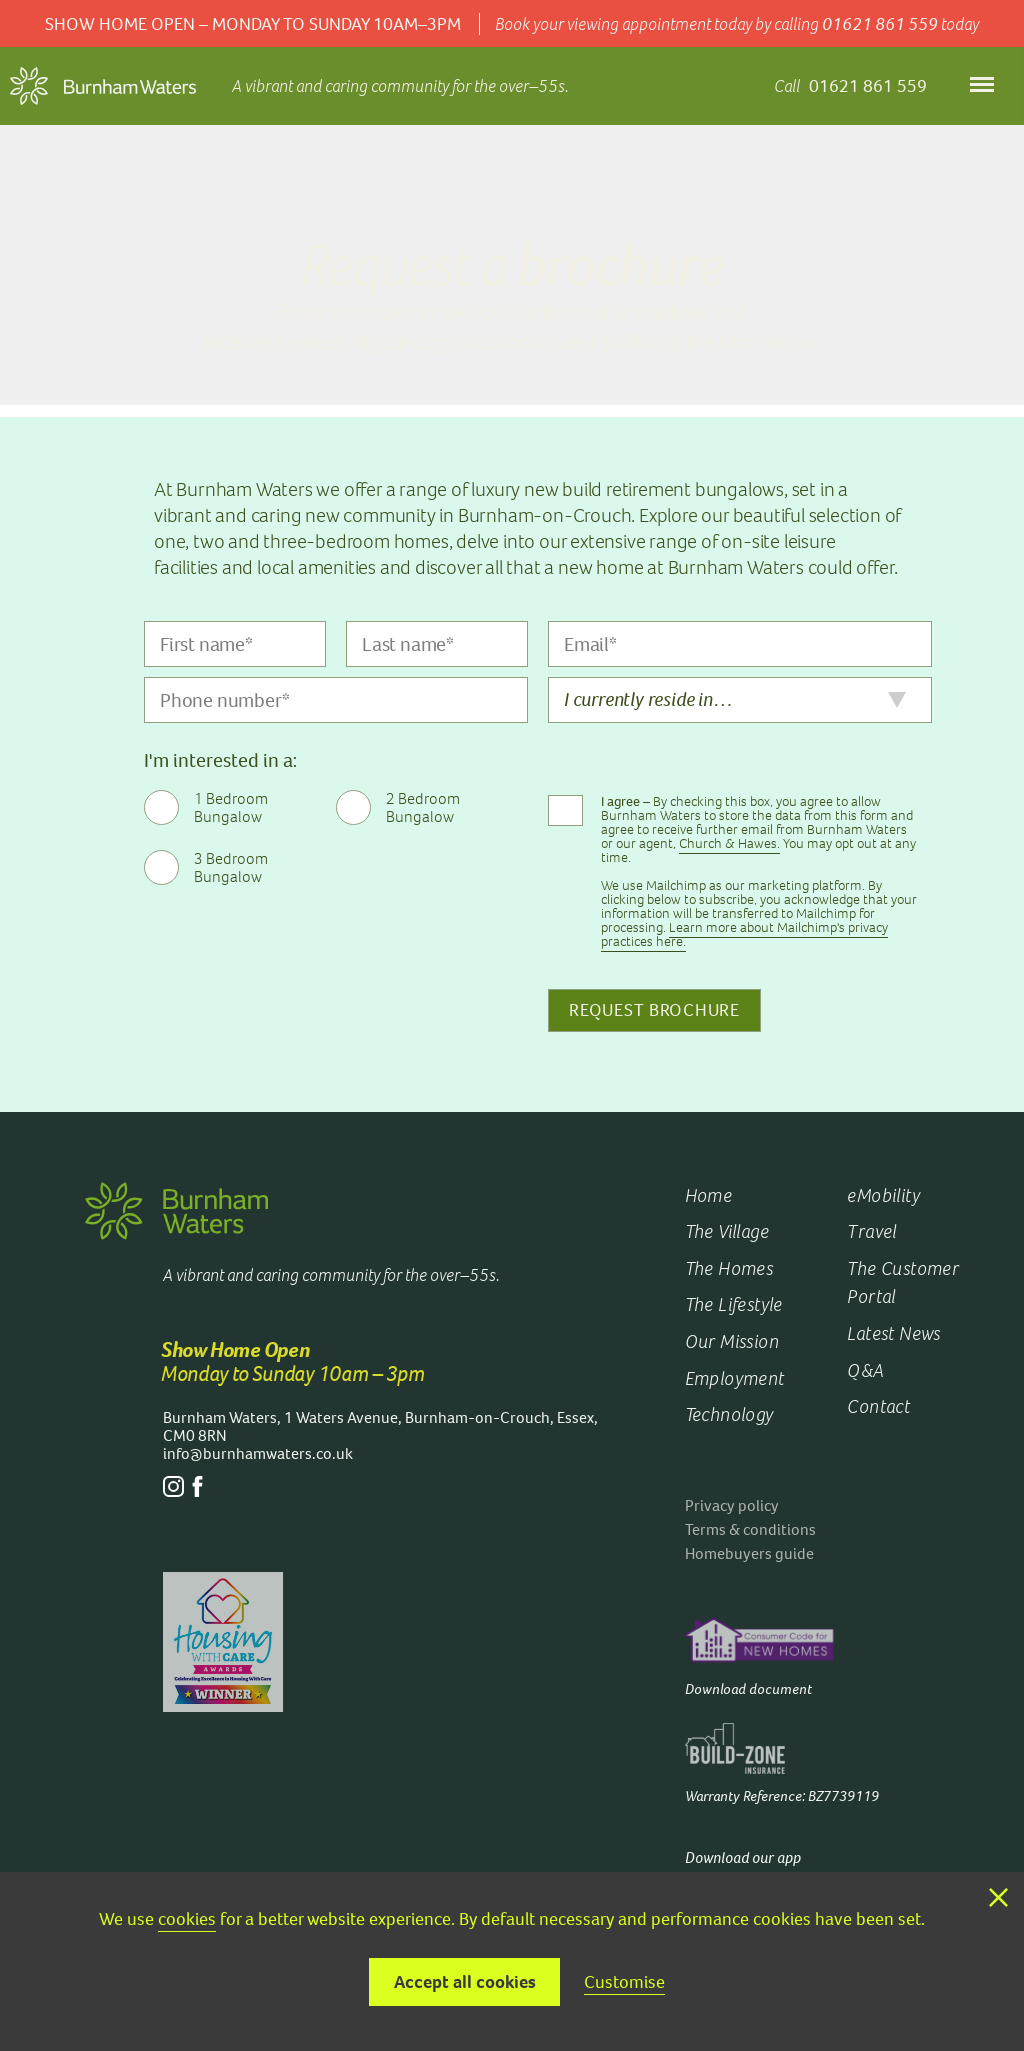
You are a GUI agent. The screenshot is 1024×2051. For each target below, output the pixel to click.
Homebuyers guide (749, 1553)
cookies (187, 1919)
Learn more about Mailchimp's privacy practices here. (744, 934)
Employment (735, 1378)
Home (709, 1195)
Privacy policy (732, 1505)
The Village (727, 1231)
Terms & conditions (750, 1529)
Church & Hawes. (729, 843)
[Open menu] (982, 86)
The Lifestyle (734, 1304)
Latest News (893, 1333)
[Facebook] (197, 1491)
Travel (871, 1231)
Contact (878, 1406)
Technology (729, 1414)
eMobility (883, 1195)
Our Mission (732, 1341)
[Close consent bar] (998, 1899)
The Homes (729, 1268)
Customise (624, 1982)
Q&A (865, 1370)
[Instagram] (173, 1491)
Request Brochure (654, 1010)
